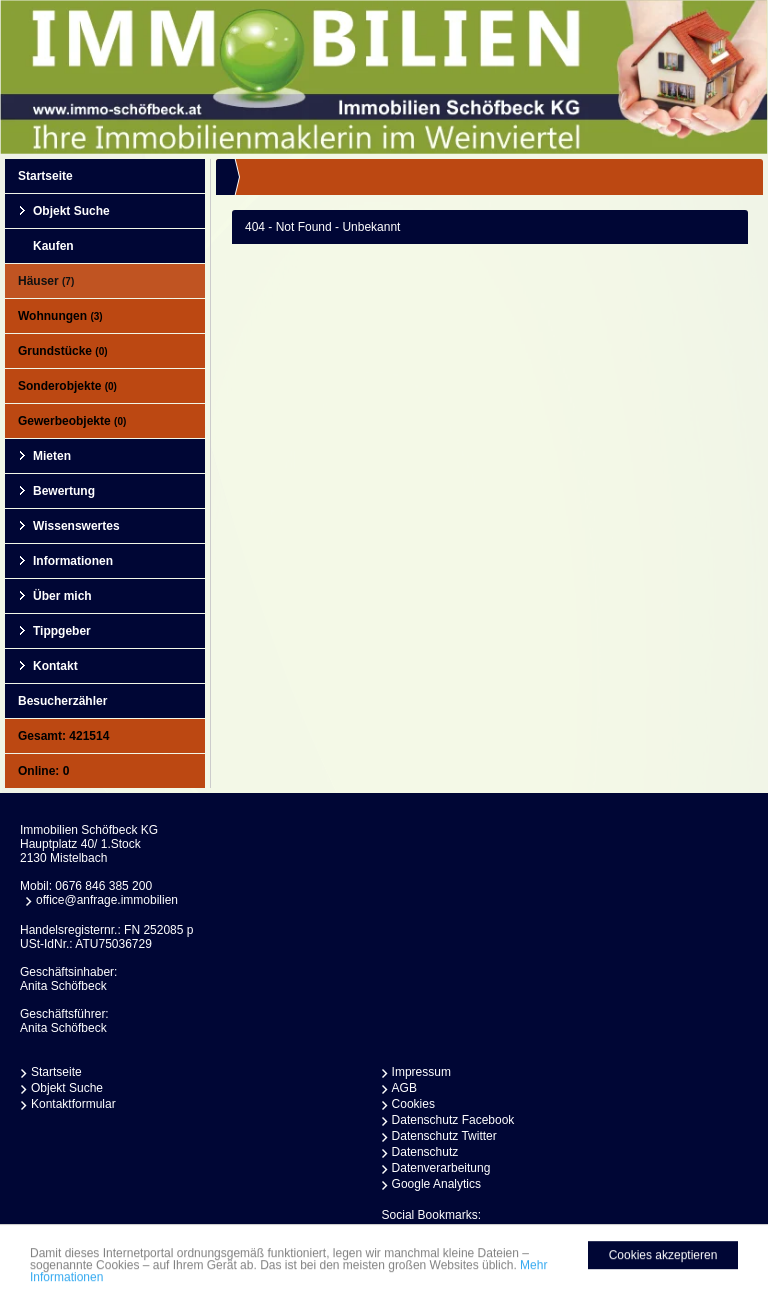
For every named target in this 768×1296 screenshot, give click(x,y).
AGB (404, 1088)
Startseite (45, 176)
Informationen (73, 561)
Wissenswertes (76, 526)
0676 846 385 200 (103, 886)
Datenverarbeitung (441, 1168)
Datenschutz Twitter (444, 1136)
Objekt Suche (71, 211)
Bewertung (64, 491)
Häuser (46, 281)
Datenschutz (425, 1152)
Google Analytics (436, 1184)
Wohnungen (60, 316)
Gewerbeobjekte (72, 421)
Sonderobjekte (67, 386)
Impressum (421, 1072)
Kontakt (55, 666)
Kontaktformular (73, 1104)
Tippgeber (62, 631)
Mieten (52, 456)
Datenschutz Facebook (453, 1120)
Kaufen (53, 246)
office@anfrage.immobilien (107, 900)
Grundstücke (63, 351)
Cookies (413, 1104)
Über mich (62, 596)
